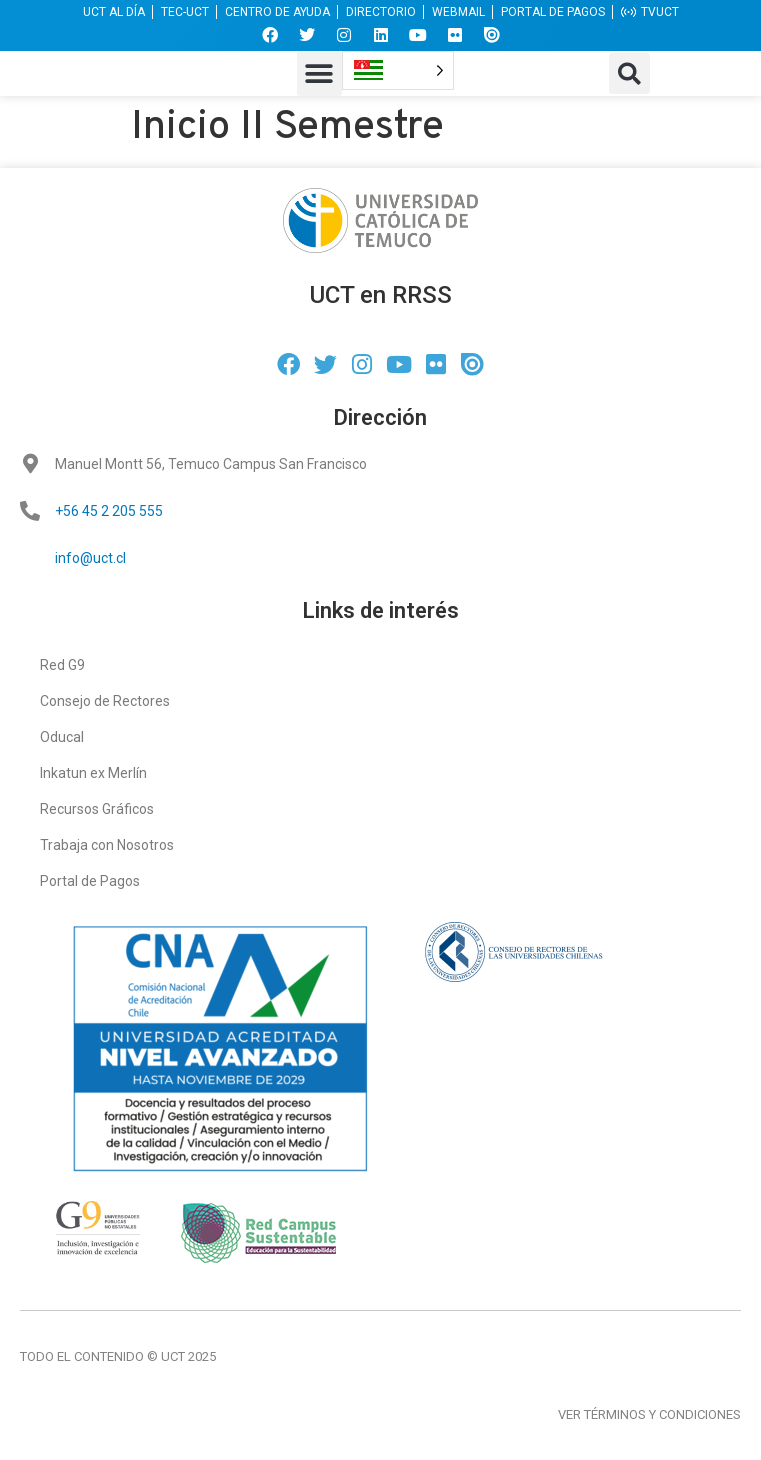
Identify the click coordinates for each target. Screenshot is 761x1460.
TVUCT (650, 12)
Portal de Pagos (90, 881)
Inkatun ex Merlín (93, 773)
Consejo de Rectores (105, 701)
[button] (319, 73)
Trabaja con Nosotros (107, 845)
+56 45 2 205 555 (109, 511)
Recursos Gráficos (97, 809)
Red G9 (62, 665)
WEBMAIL (458, 12)
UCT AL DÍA (114, 12)
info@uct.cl (90, 558)
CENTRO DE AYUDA (277, 12)
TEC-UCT (185, 12)
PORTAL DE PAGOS (553, 12)
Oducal (62, 737)
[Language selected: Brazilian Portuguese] (398, 70)
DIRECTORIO (381, 12)
